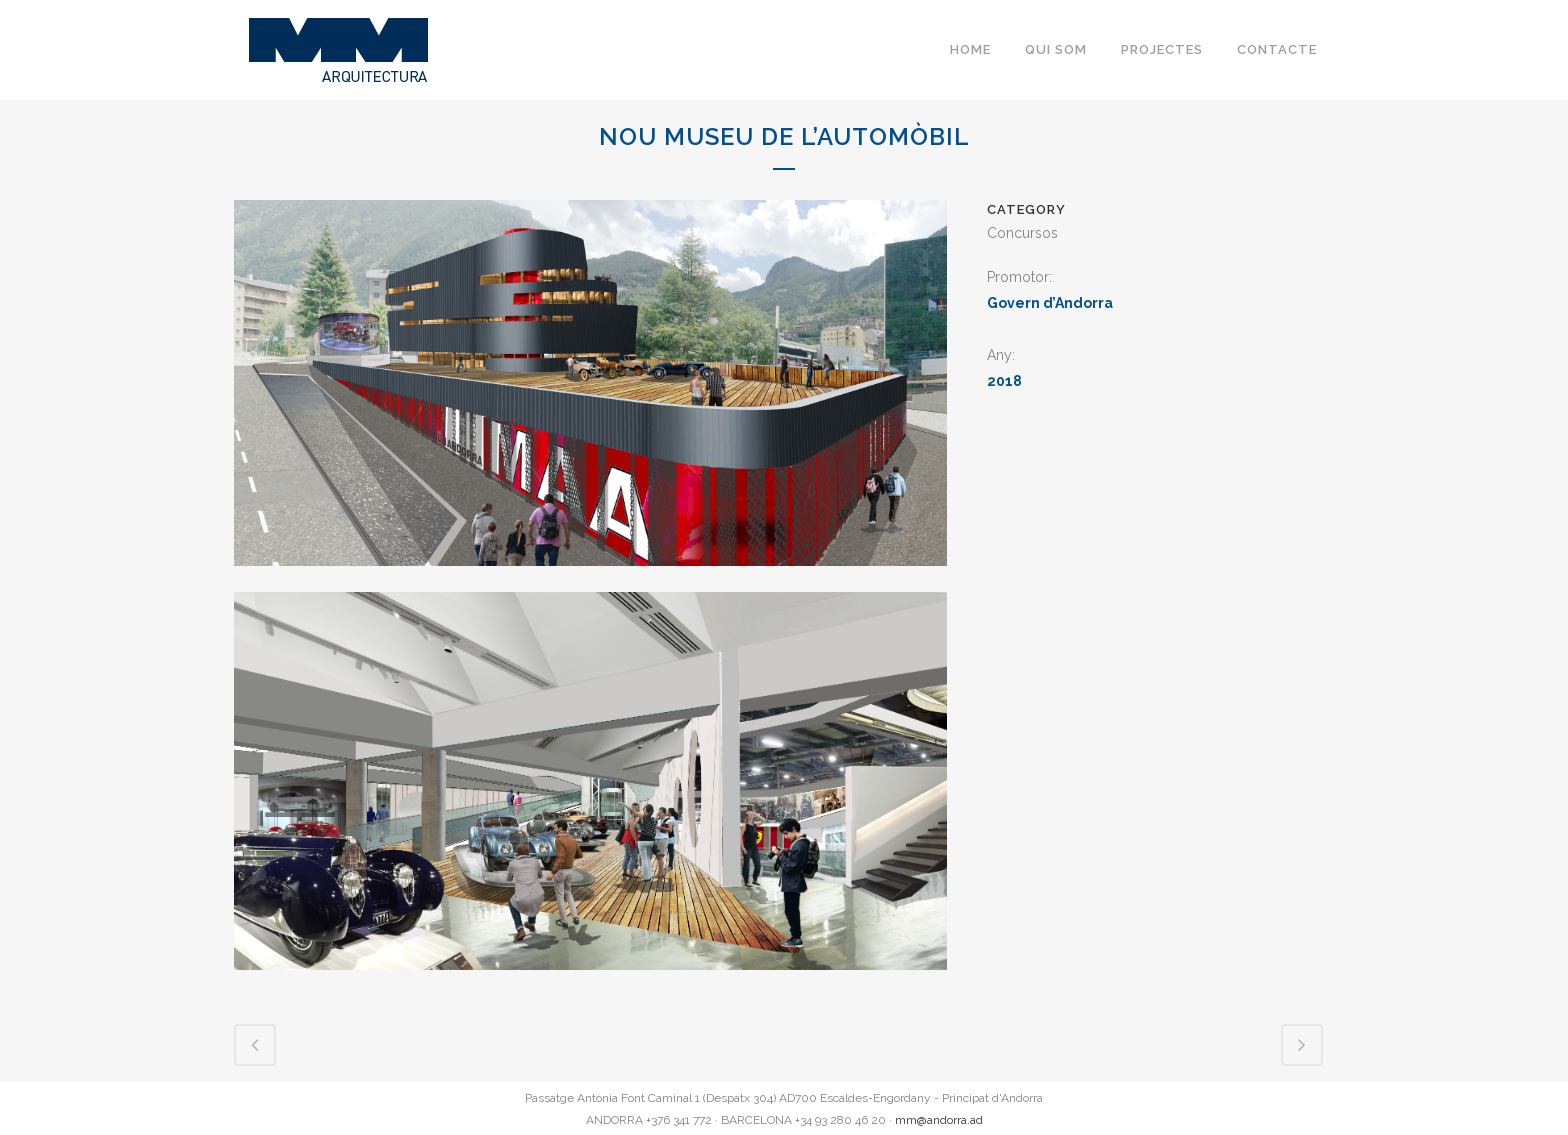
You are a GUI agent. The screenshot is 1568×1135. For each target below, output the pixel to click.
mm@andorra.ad (939, 1120)
